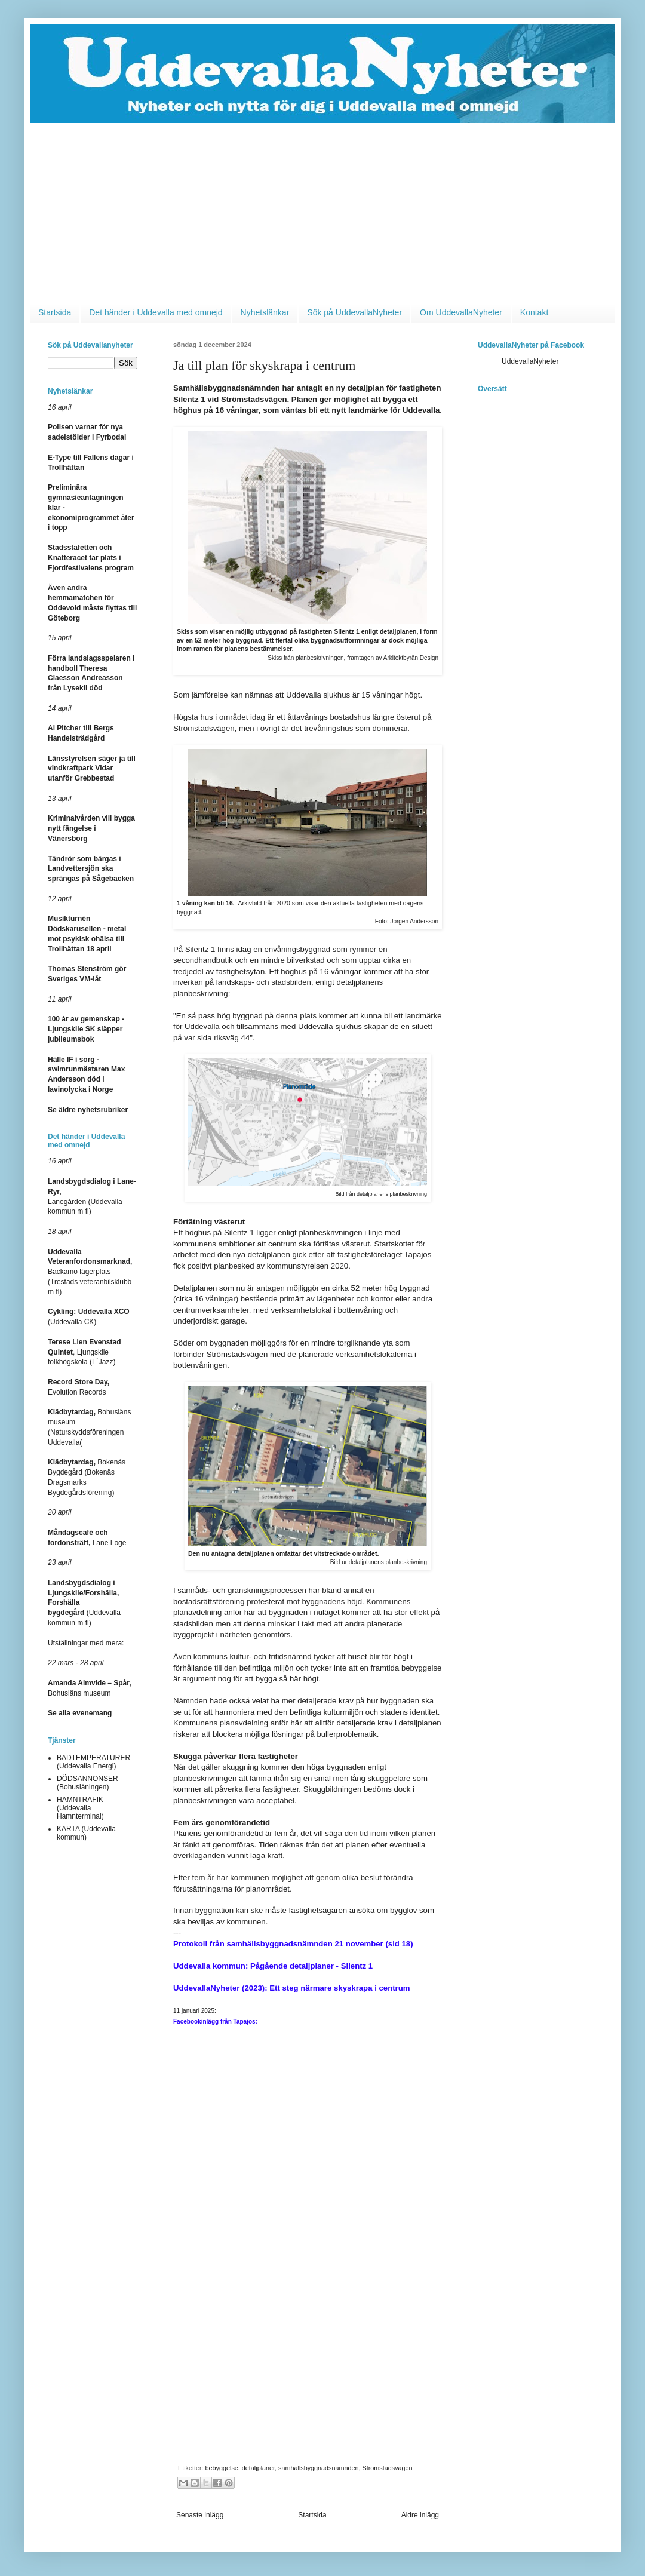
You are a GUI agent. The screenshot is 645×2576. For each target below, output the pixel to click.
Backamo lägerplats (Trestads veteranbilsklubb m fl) (90, 1272)
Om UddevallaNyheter (461, 312)
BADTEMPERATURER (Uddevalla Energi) (93, 1762)
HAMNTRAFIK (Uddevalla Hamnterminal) (80, 1808)
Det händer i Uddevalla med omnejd (155, 312)
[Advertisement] (322, 212)
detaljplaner (258, 2467)
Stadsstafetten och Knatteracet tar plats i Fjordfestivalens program (91, 558)
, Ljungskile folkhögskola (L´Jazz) (84, 1352)
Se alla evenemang (80, 1713)
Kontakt (534, 312)
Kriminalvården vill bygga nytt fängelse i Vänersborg (91, 828)
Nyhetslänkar (265, 312)
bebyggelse (221, 2467)
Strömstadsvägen (388, 2467)
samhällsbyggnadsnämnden (318, 2467)
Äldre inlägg (420, 2515)
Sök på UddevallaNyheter (354, 312)
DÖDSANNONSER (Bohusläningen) (87, 1782)
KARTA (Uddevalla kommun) (86, 1833)
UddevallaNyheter (530, 361)
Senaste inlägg (199, 2515)
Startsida (54, 312)
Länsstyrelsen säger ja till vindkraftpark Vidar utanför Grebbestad (92, 768)
